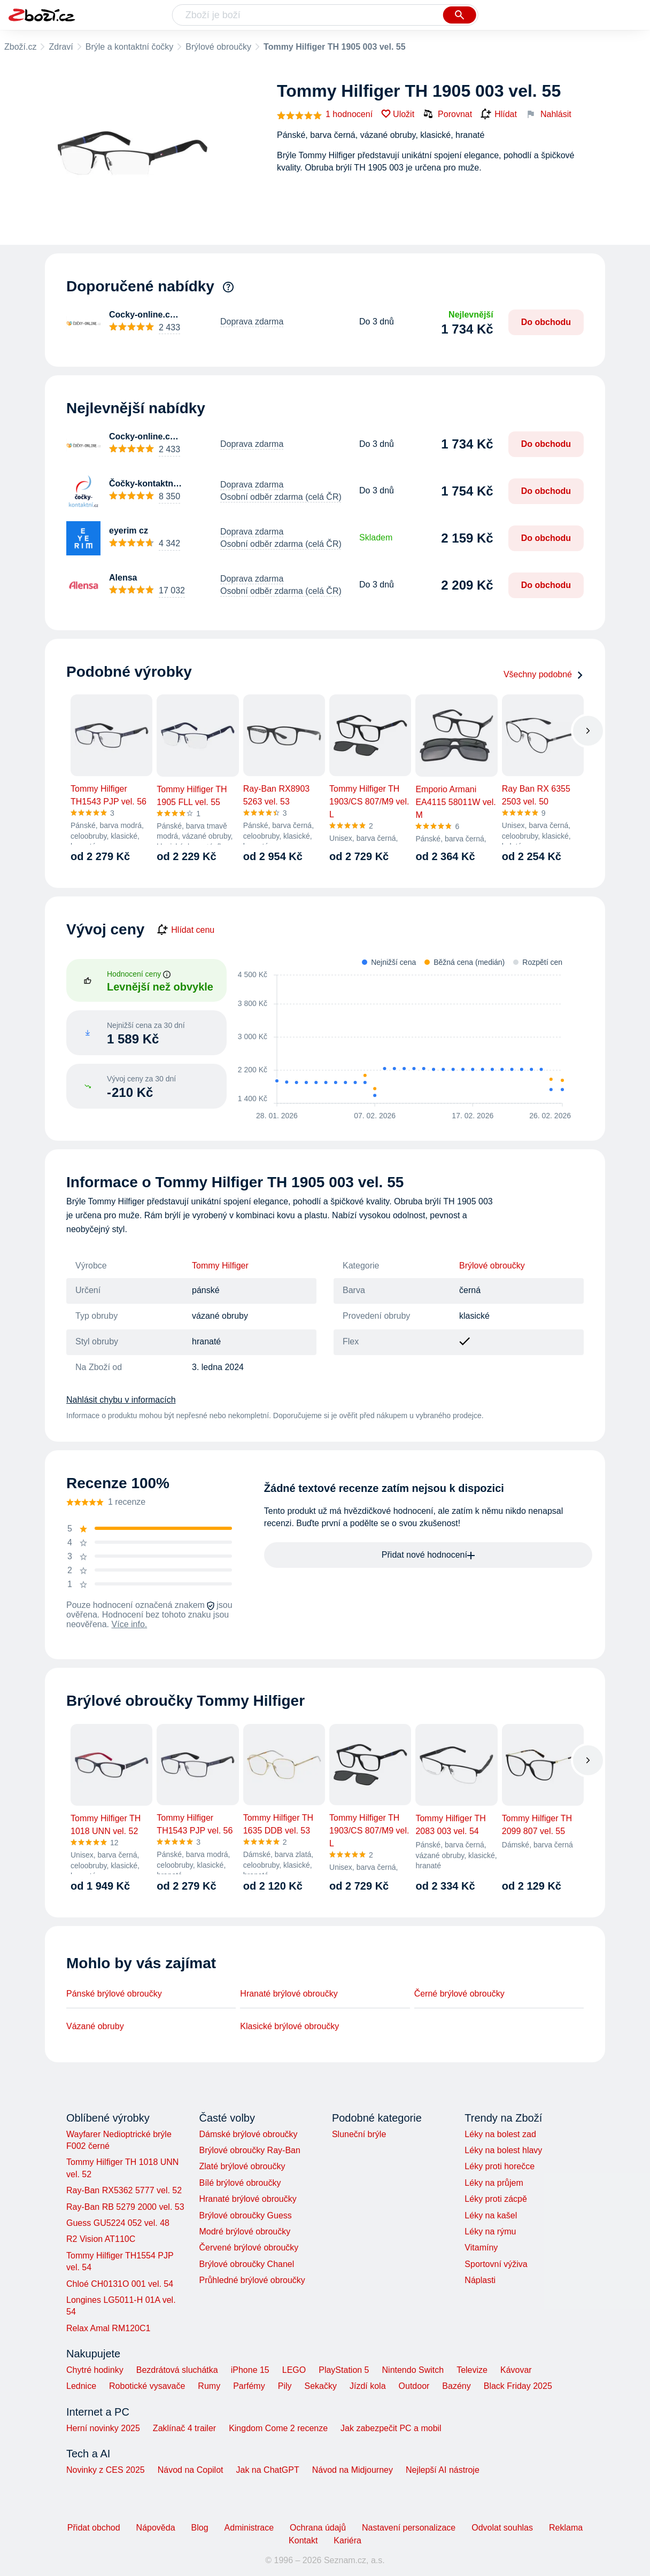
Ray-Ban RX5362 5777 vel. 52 (124, 2190)
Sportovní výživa (496, 2264)
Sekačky (320, 2386)
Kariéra (347, 2540)
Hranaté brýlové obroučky (288, 1993)
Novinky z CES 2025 (105, 2469)
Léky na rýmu (490, 2231)
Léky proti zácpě (496, 2198)
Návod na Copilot (190, 2469)
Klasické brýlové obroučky (289, 2026)
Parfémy (249, 2386)
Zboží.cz (20, 46)
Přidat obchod (93, 2527)
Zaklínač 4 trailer (184, 2428)
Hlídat (499, 114)
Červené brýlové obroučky (248, 2247)
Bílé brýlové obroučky (240, 2182)
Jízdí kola (368, 2386)
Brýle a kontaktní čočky (130, 46)
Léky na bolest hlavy (503, 2150)
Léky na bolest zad (500, 2134)
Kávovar (516, 2369)
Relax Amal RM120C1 (108, 2328)
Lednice (81, 2386)
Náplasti (480, 2280)
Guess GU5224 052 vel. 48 (117, 2222)
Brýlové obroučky (218, 46)
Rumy (209, 2386)
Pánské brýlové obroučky (114, 1993)
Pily (285, 2386)
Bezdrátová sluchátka (177, 2369)
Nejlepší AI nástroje (442, 2469)
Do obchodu (546, 322)
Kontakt (303, 2540)
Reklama (566, 2527)
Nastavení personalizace (408, 2527)
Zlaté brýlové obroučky (242, 2166)
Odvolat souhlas (502, 2527)
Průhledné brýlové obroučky (252, 2280)
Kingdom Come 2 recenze (278, 2428)
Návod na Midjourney (352, 2469)
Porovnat (447, 114)
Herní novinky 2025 (103, 2428)
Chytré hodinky (94, 2369)
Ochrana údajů (318, 2527)
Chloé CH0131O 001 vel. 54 (119, 2283)
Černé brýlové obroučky (459, 1993)
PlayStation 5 (344, 2369)
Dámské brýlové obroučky (248, 2134)
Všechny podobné (544, 674)
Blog (199, 2527)
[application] (403, 1039)
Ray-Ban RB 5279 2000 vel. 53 (125, 2206)
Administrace (249, 2527)
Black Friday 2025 (518, 2386)
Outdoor (414, 2386)
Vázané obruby (95, 2026)
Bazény (456, 2386)
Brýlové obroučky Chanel (246, 2264)
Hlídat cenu (185, 930)
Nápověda (155, 2527)
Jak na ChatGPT (267, 2469)
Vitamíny (481, 2247)
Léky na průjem (494, 2182)
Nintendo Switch (413, 2369)
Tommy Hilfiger (220, 1265)
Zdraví (61, 46)
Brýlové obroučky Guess (245, 2215)
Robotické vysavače (147, 2386)
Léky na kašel (491, 2215)
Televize (472, 2369)
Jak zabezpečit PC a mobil (391, 2428)
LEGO (294, 2369)
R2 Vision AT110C (100, 2239)
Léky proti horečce (500, 2166)
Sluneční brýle (359, 2134)
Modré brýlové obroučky (244, 2231)
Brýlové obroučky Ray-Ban (249, 2150)
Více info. (130, 1624)
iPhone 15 (250, 2369)
